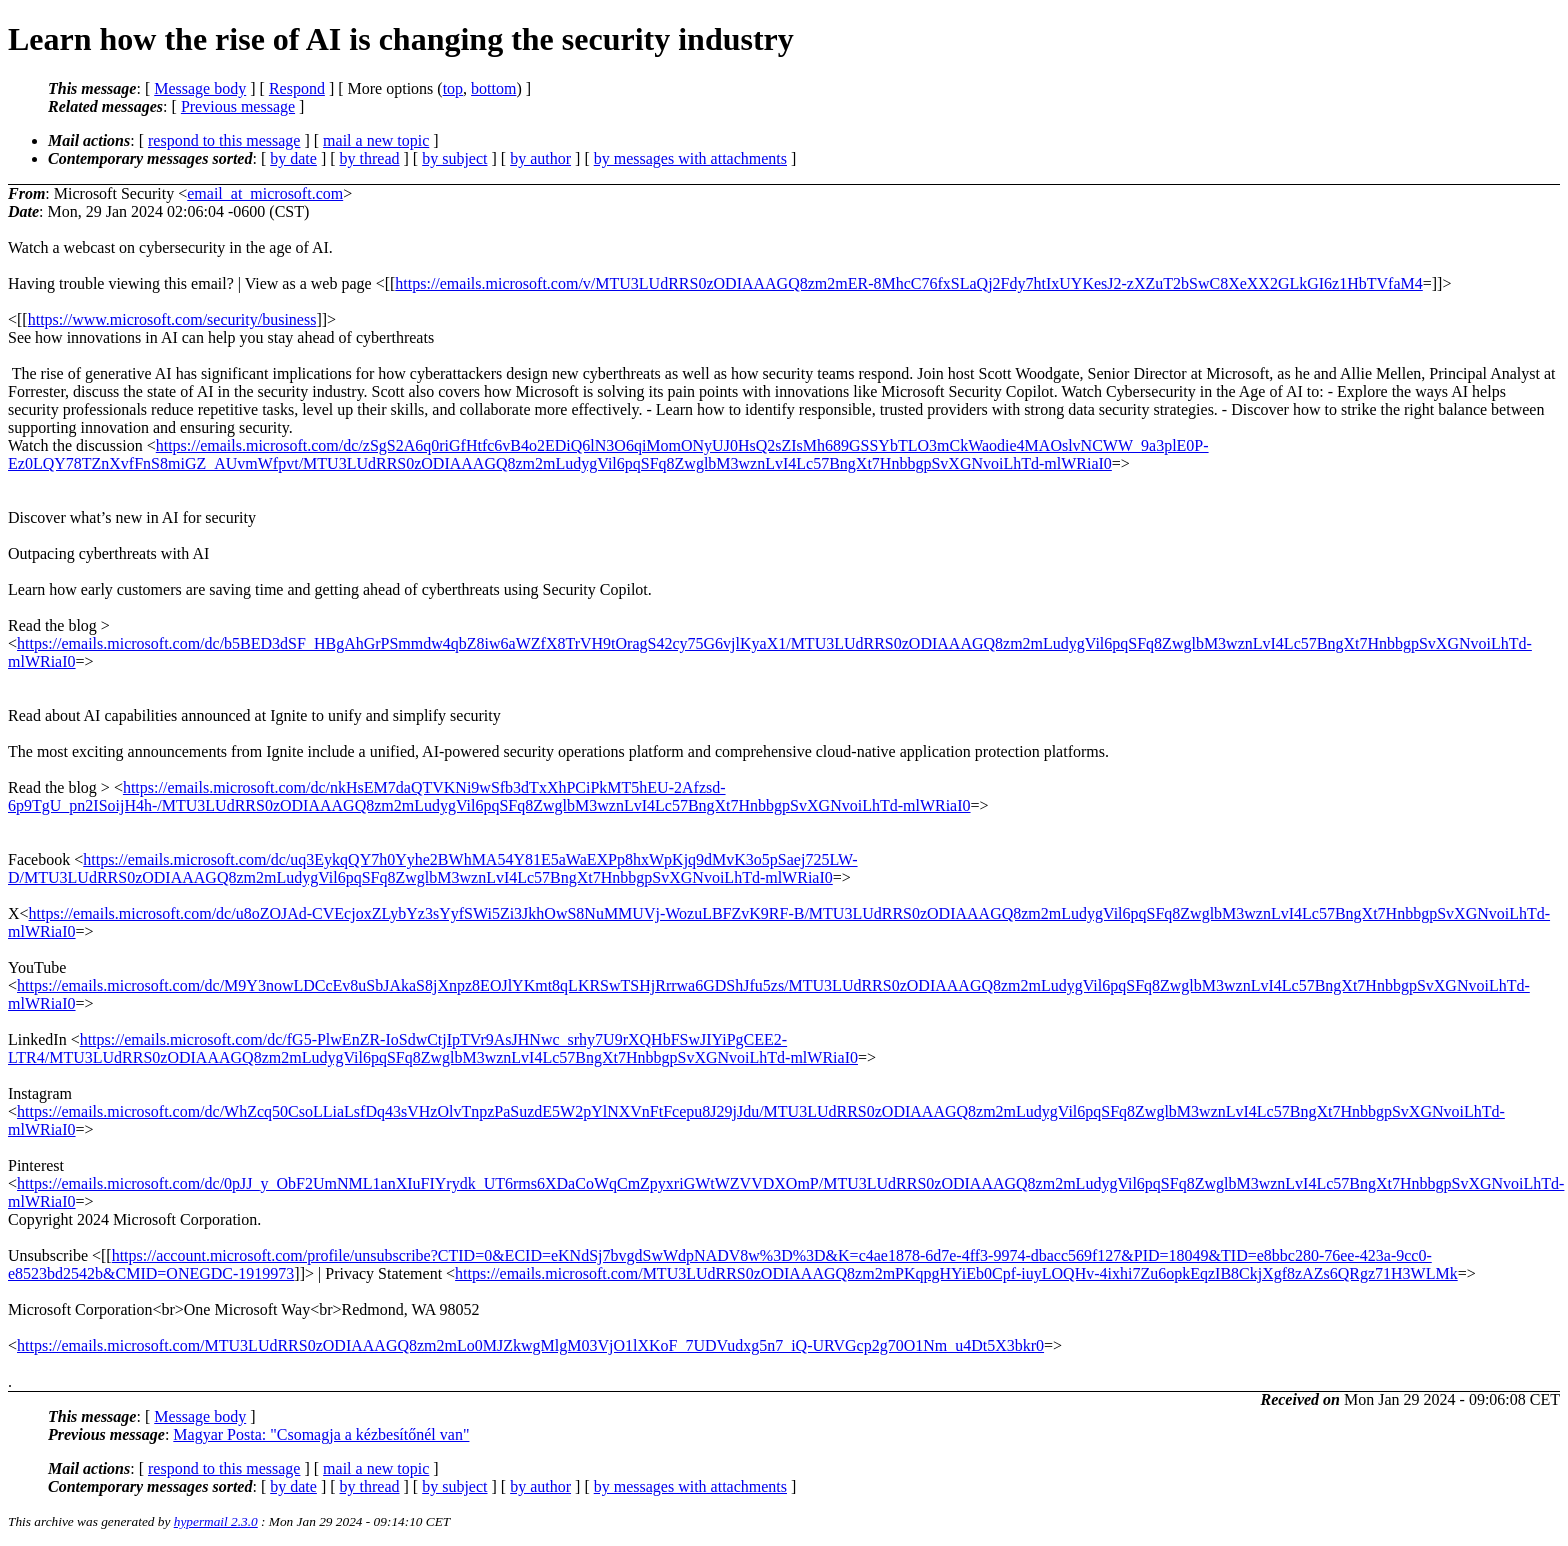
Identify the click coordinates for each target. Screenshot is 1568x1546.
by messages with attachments (690, 158)
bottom (493, 88)
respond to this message (224, 140)
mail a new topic (376, 140)
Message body (200, 88)
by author (540, 158)
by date (293, 158)
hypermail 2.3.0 (216, 1521)
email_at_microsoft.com (265, 193)
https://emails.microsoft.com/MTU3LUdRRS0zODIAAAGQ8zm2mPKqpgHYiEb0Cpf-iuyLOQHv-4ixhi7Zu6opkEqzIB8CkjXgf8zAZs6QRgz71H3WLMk (956, 1273)
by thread (370, 158)
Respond (297, 88)
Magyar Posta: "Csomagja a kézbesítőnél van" (321, 1434)
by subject (454, 158)
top (453, 88)
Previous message (238, 106)
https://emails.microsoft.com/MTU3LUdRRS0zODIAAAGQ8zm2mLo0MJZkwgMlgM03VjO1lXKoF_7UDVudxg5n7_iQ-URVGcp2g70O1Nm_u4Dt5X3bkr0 (530, 1345)
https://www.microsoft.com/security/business (172, 319)
